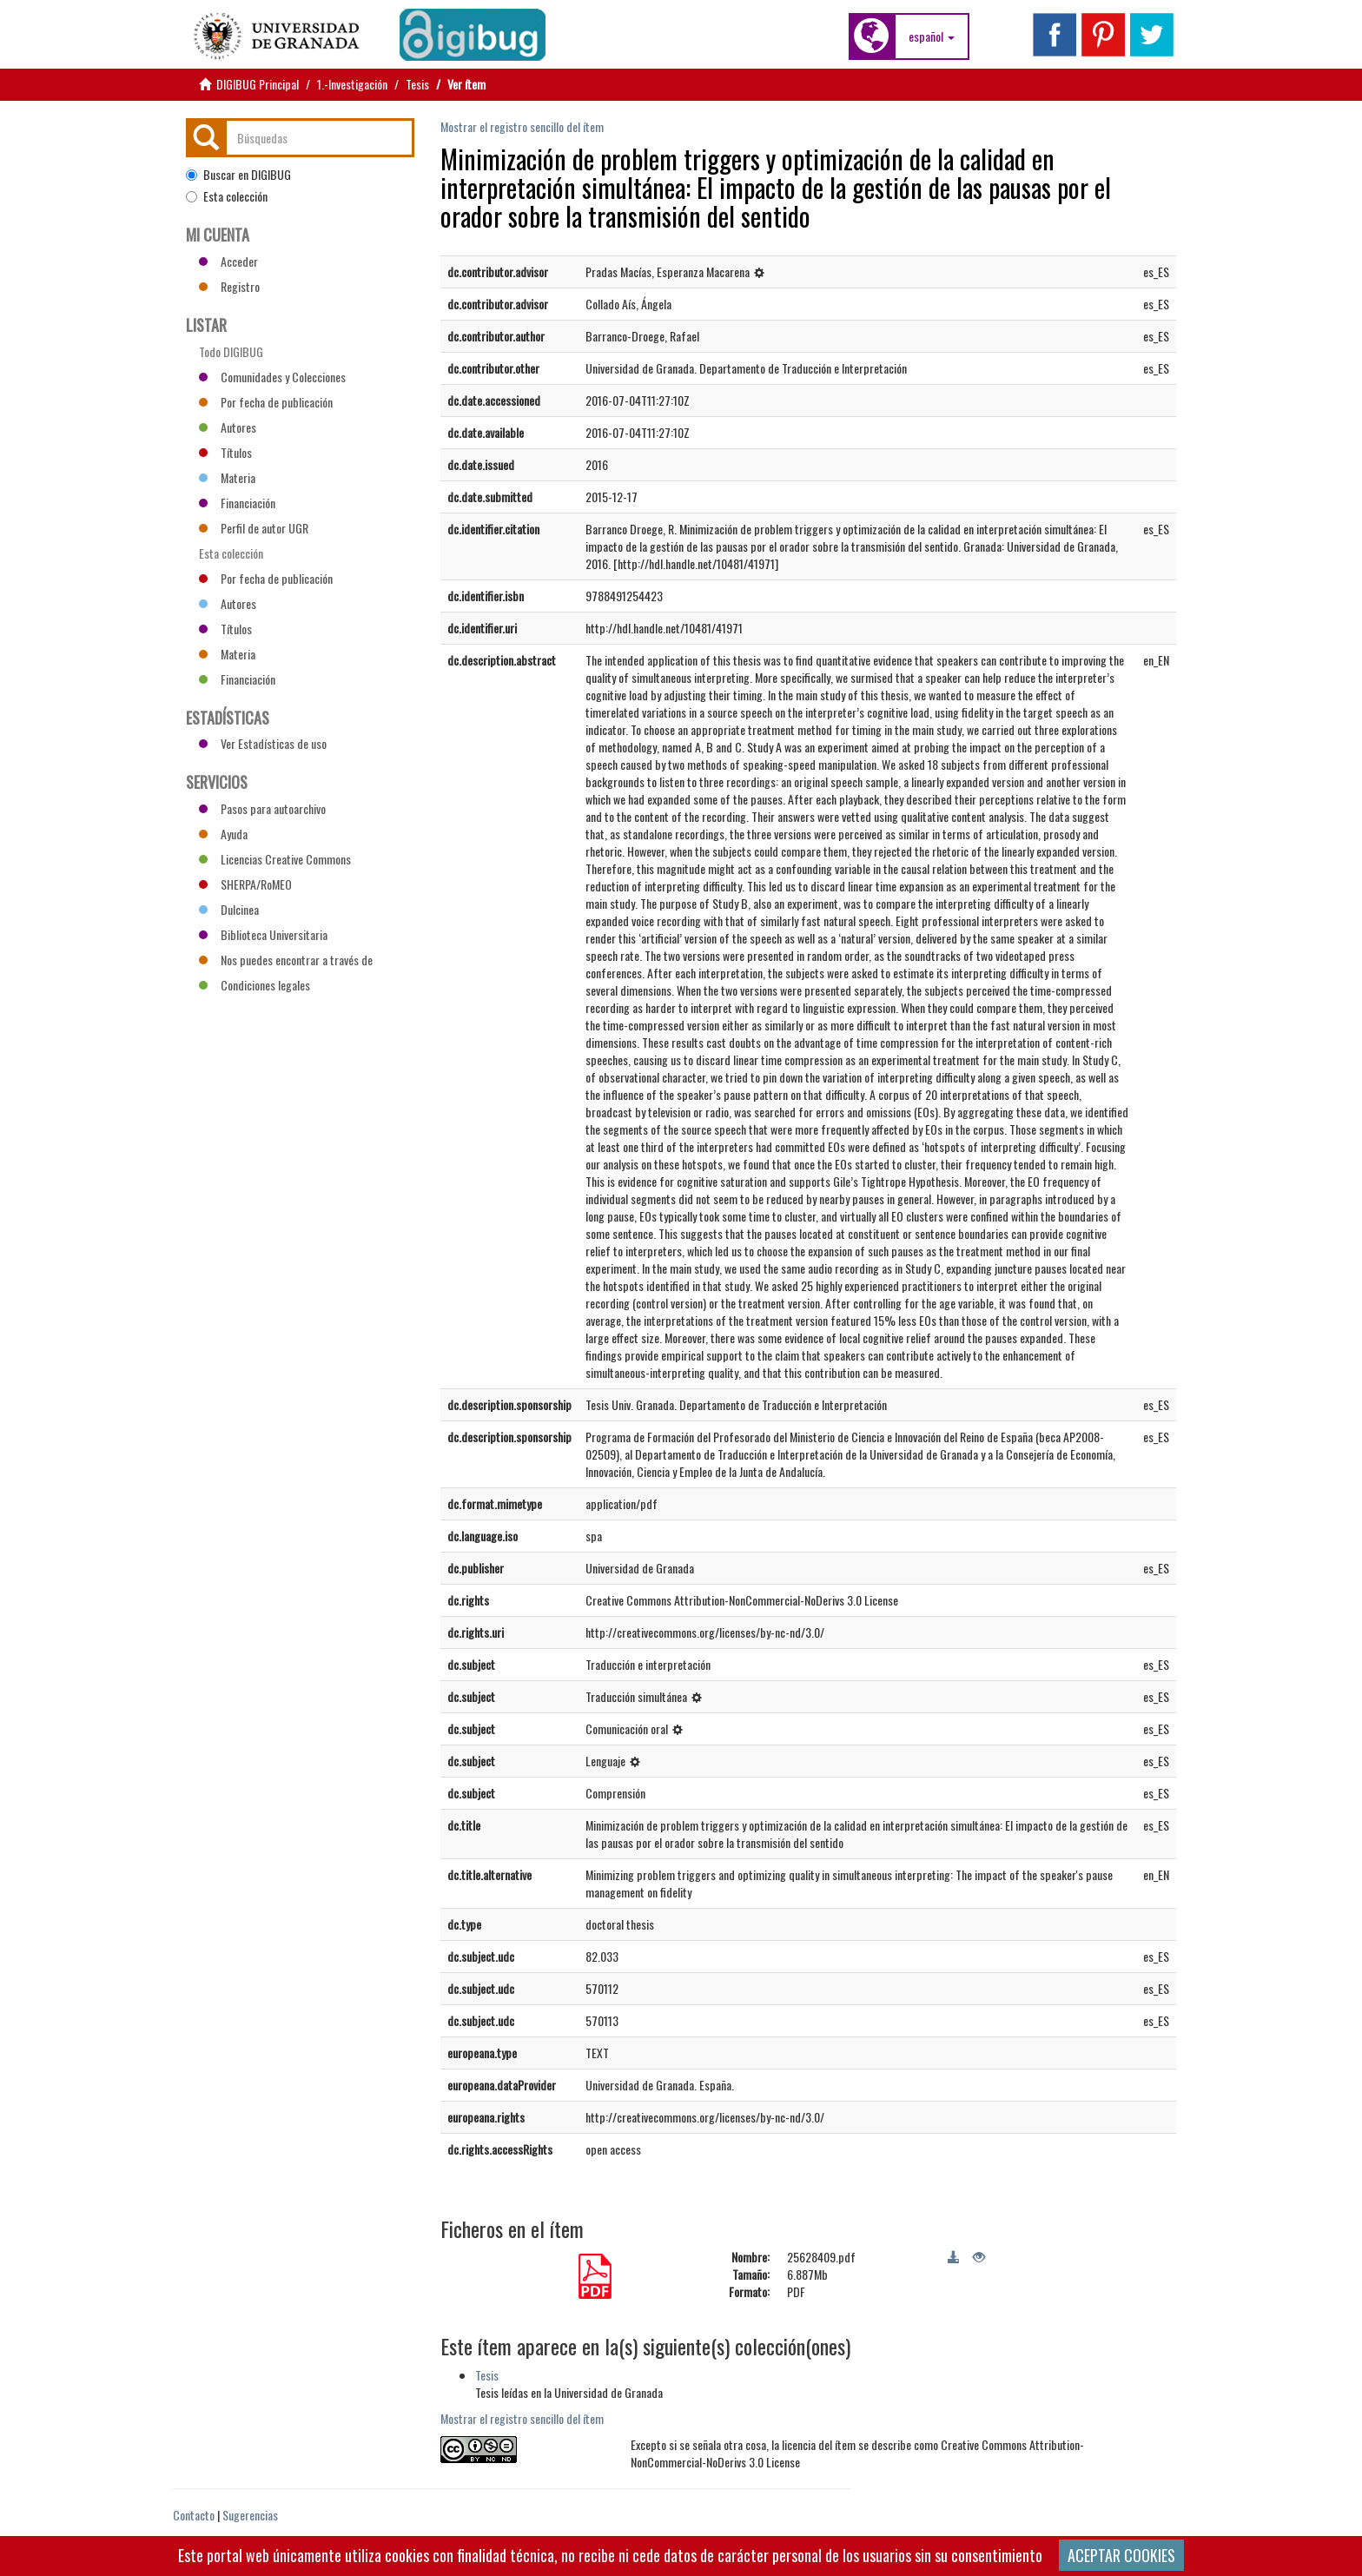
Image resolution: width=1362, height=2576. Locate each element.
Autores (227, 427)
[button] (931, 36)
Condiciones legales (254, 985)
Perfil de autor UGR (253, 528)
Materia (227, 477)
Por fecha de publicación (266, 402)
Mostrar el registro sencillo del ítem (522, 126)
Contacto (194, 2515)
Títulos (225, 452)
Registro (229, 286)
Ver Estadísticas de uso (263, 743)
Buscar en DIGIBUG (238, 174)
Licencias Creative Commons (275, 859)
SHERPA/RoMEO (245, 884)
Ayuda (223, 833)
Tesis (417, 84)
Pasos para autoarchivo (262, 808)
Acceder (228, 261)
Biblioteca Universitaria (263, 934)
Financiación (237, 502)
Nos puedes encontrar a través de (286, 959)
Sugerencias (250, 2515)
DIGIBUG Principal (257, 84)
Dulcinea (229, 909)
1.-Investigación (352, 84)
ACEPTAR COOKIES (1121, 2555)
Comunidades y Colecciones (272, 377)
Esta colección (227, 196)
